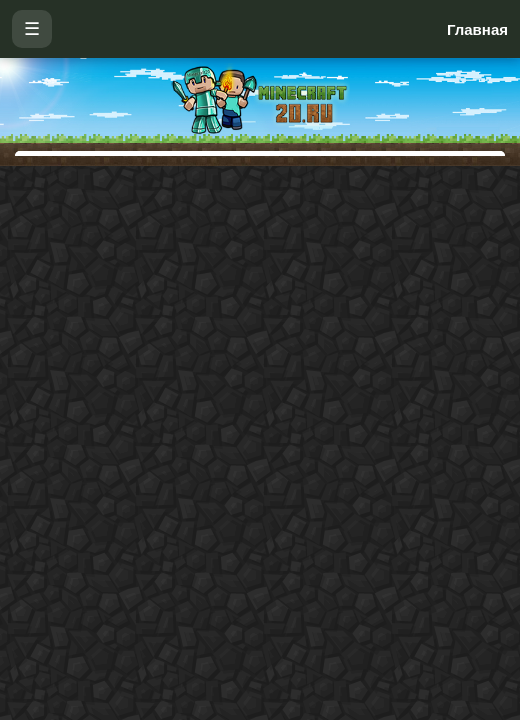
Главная (477, 29)
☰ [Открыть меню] (32, 29)
